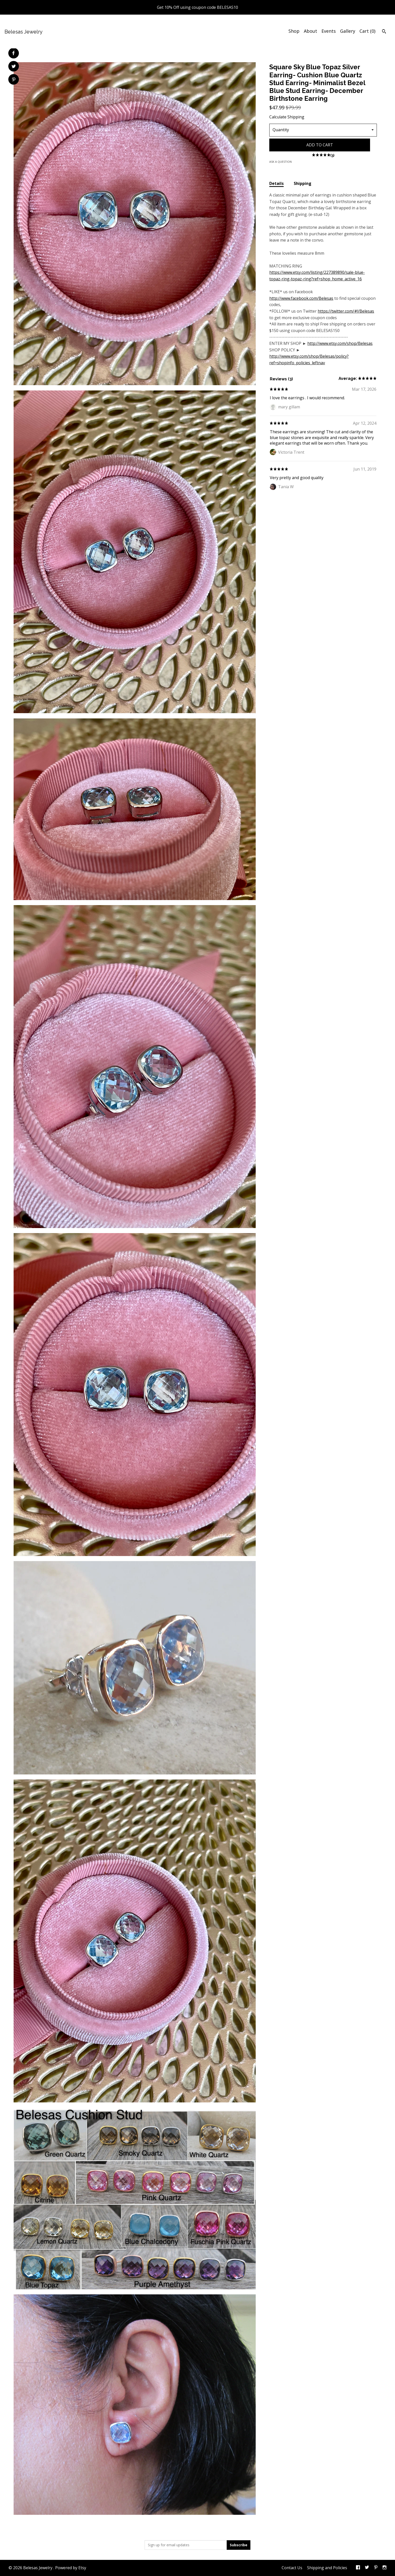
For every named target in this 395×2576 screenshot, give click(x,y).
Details (276, 183)
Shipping (302, 183)
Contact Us (292, 2567)
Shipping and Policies (327, 2567)
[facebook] (358, 2568)
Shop (294, 31)
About (310, 31)
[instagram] (384, 2568)
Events (328, 31)
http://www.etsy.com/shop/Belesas (340, 343)
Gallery (347, 31)
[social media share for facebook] (13, 53)
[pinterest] (376, 2568)
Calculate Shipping (286, 117)
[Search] (384, 32)
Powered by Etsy (70, 2567)
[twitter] (367, 2568)
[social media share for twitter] (14, 67)
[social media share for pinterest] (14, 80)
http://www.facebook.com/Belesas (301, 298)
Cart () (367, 31)
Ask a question (280, 161)
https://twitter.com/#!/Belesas (346, 311)
